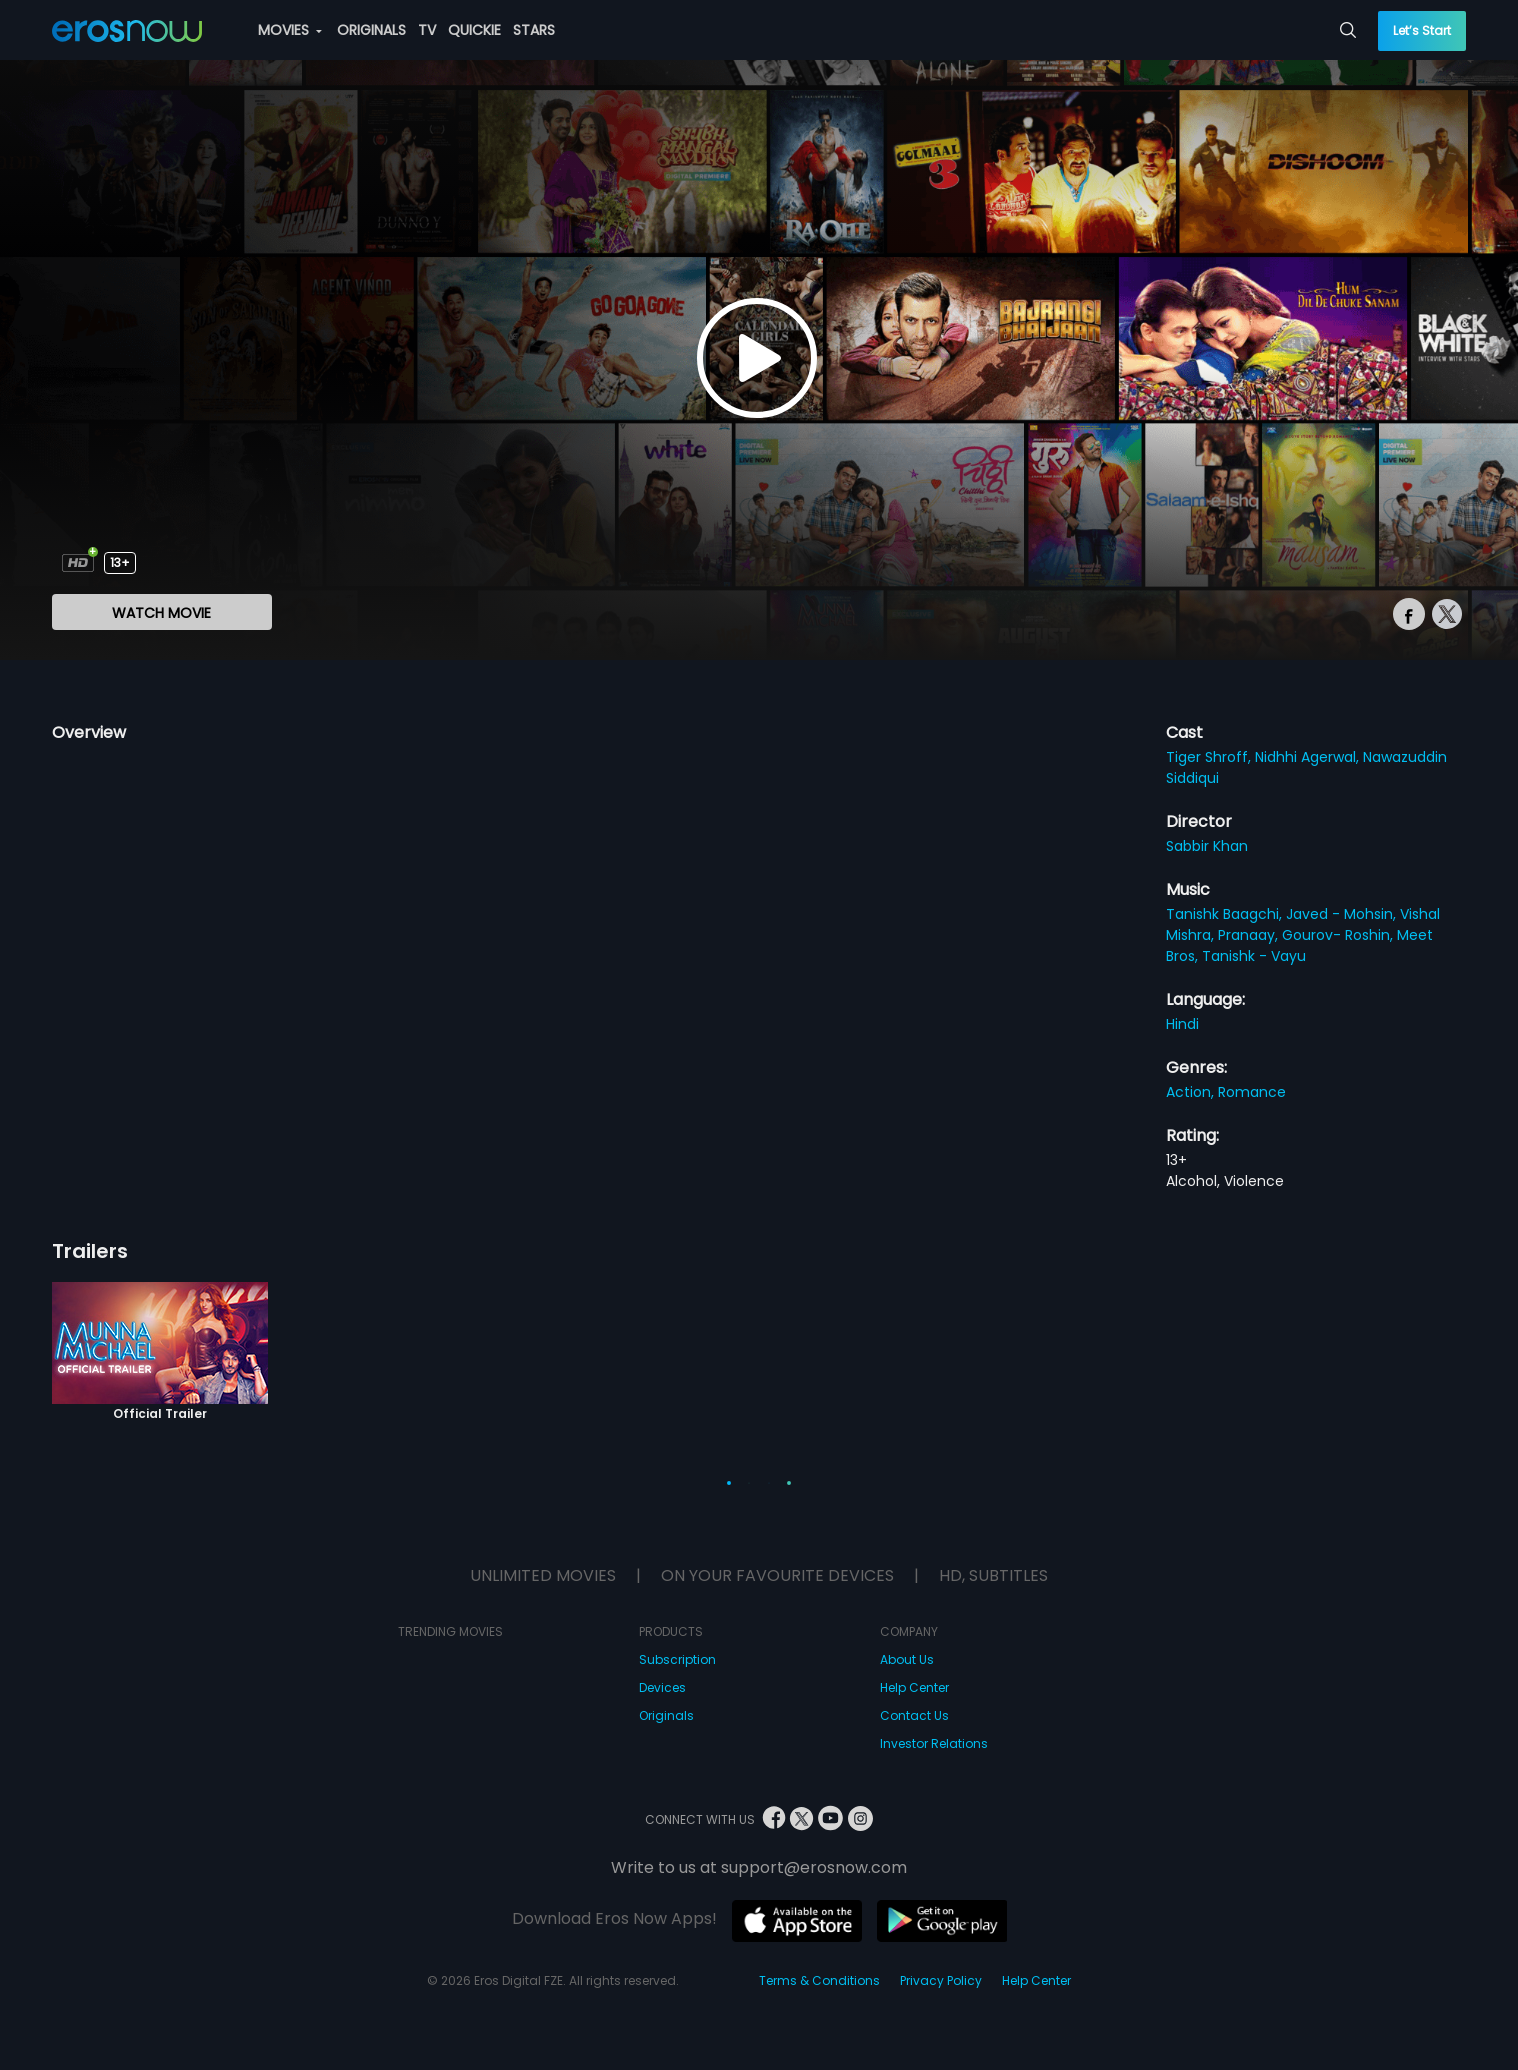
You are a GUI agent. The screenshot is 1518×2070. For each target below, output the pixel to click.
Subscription (677, 1659)
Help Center (914, 1687)
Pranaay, (1250, 935)
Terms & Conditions (819, 1980)
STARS (534, 30)
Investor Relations (934, 1743)
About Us (907, 1659)
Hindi (1182, 1024)
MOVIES (290, 30)
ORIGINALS (371, 30)
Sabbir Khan (1207, 846)
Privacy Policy (941, 1980)
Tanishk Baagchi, (1226, 914)
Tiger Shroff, (1210, 757)
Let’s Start (1422, 30)
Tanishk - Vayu (1254, 956)
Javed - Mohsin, (1343, 914)
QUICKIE (474, 30)
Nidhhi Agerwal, (1309, 757)
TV (427, 30)
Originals (666, 1715)
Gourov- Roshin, (1339, 935)
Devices (662, 1687)
